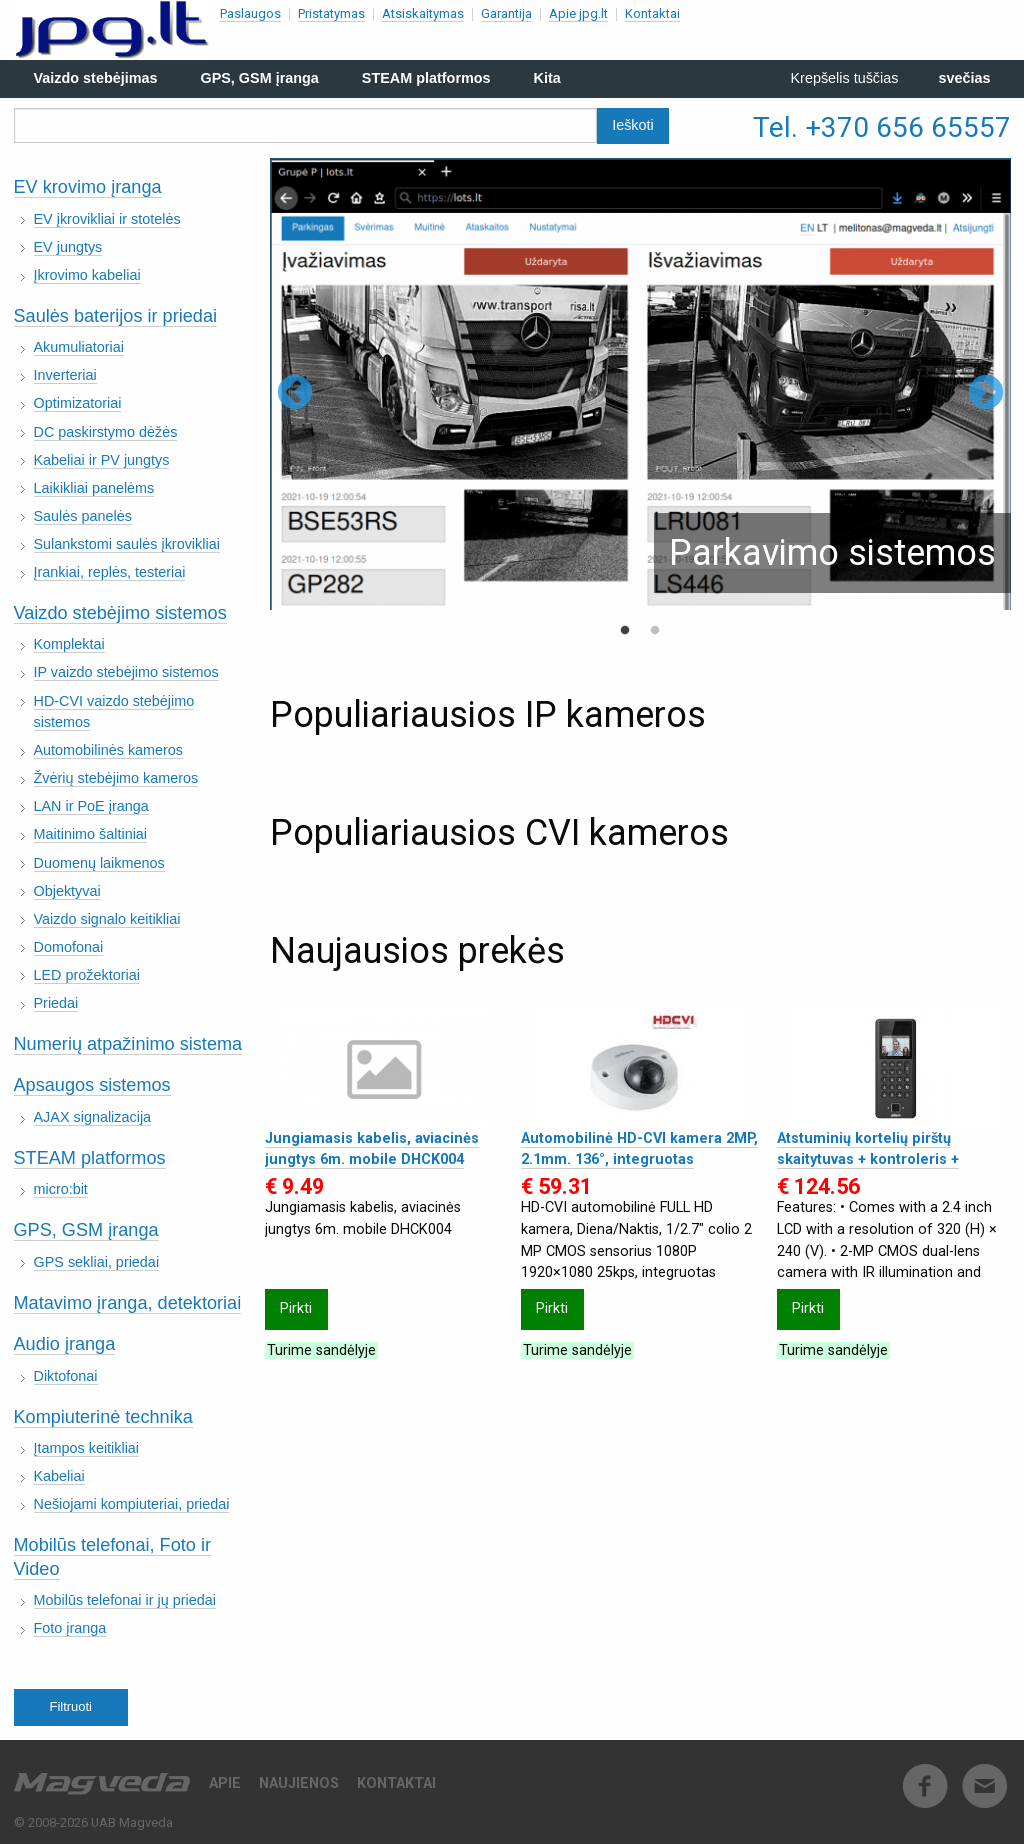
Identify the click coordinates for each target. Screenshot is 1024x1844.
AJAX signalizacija (93, 1117)
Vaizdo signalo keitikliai (107, 919)
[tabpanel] (640, 384)
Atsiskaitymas (423, 13)
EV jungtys (68, 247)
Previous (295, 394)
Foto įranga (70, 1628)
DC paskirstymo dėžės (106, 432)
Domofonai (69, 947)
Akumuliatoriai (79, 347)
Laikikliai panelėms (94, 488)
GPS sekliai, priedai (97, 1262)
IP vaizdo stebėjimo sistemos (126, 672)
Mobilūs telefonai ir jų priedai (125, 1600)
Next (986, 394)
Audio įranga (65, 1344)
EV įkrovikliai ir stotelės (107, 219)
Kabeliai (59, 1476)
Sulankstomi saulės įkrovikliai (127, 544)
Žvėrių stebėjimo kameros (116, 778)
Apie (225, 1783)
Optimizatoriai (78, 403)
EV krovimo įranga (88, 187)
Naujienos (299, 1783)
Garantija (506, 13)
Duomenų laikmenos (99, 863)
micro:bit (61, 1189)
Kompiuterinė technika (103, 1417)
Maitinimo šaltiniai (91, 834)
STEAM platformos (90, 1158)
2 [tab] (655, 631)
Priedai (56, 1003)
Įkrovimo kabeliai (87, 275)
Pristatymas (331, 13)
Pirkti (296, 1308)
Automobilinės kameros (109, 750)
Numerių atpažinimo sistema (128, 1044)
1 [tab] (625, 631)
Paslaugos (250, 13)
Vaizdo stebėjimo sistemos (120, 613)
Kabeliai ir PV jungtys (102, 460)
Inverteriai (65, 375)
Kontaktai (652, 13)
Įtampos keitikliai (87, 1448)
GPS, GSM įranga (86, 1230)
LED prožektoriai (87, 975)
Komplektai (69, 644)
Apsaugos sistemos (92, 1085)
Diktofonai (66, 1376)
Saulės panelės (83, 516)
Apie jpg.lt (578, 13)
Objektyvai (67, 891)
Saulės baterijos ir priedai (116, 316)
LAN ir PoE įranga (91, 806)
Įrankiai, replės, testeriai (110, 572)
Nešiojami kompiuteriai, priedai (132, 1504)
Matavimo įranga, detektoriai (128, 1303)
